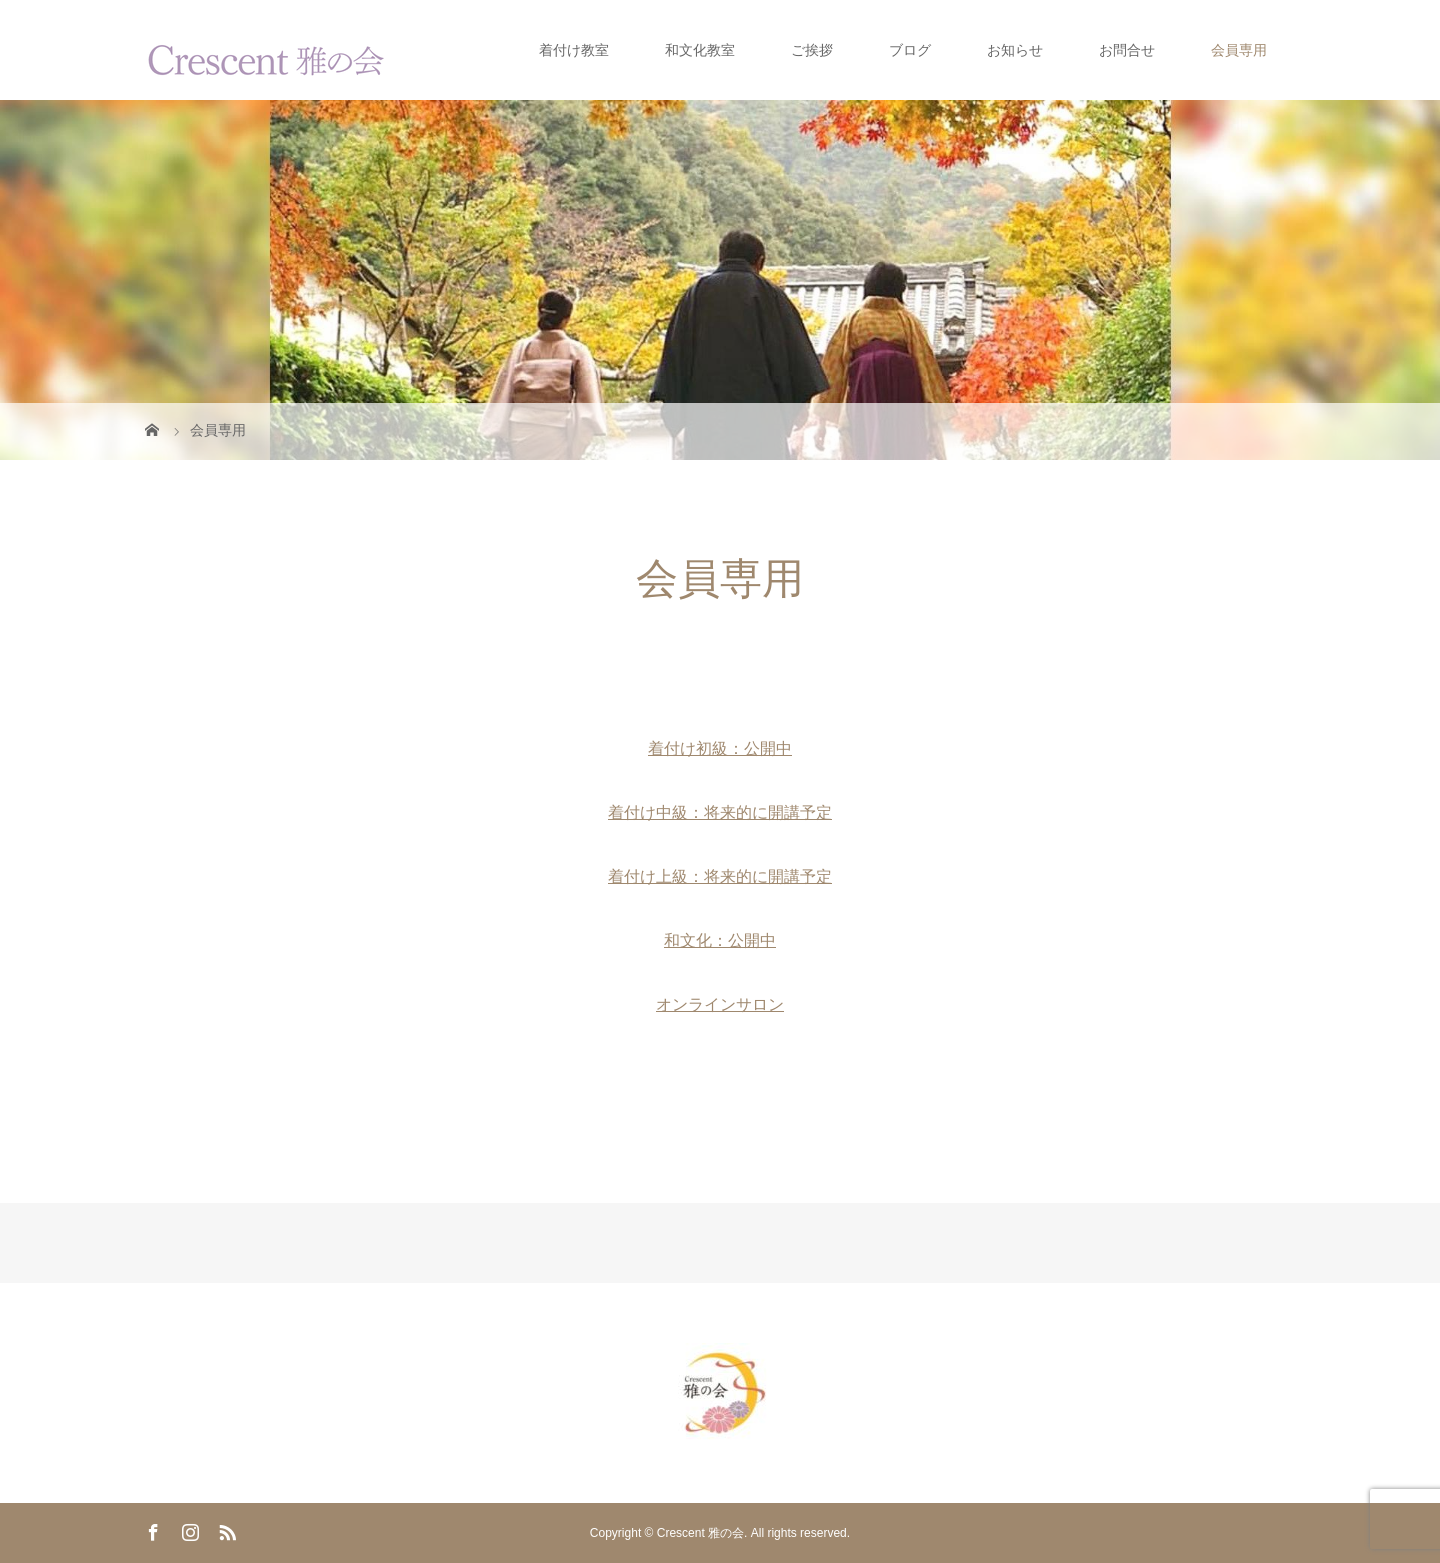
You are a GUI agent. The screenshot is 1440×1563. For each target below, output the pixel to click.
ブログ (910, 50)
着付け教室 (574, 50)
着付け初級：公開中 (720, 748)
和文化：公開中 (720, 940)
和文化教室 (700, 50)
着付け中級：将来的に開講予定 (720, 812)
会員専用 (1239, 50)
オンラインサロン (720, 1004)
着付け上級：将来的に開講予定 (720, 876)
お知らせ (1015, 50)
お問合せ (1127, 50)
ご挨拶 (812, 50)
